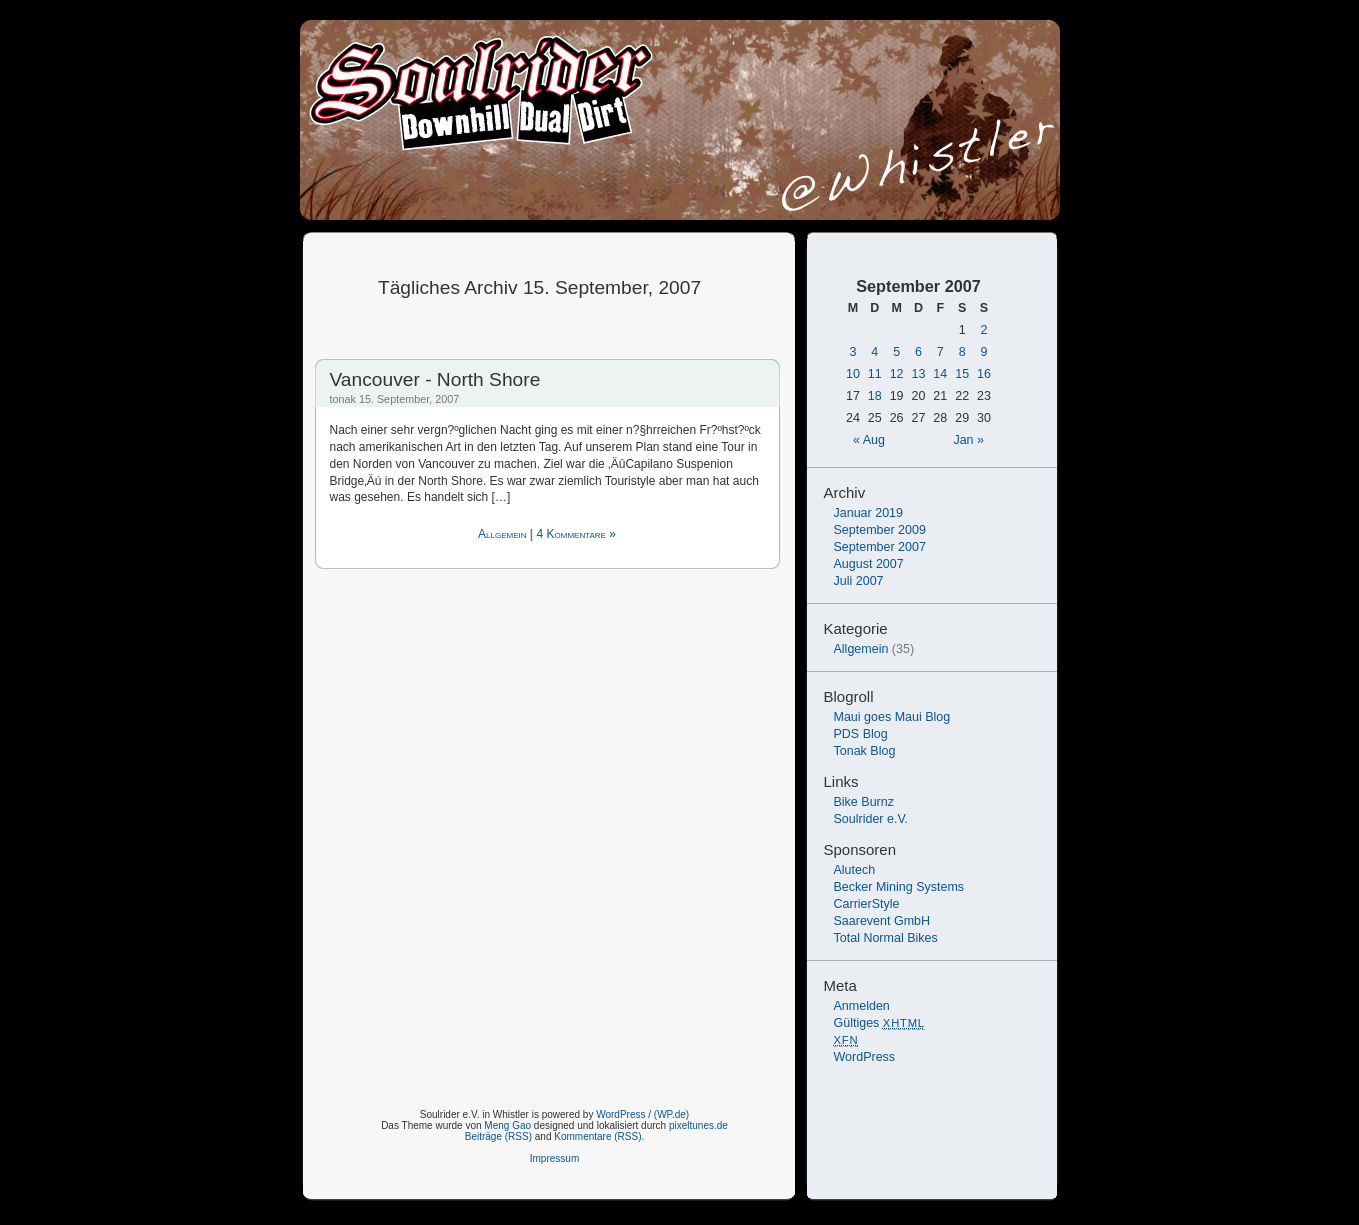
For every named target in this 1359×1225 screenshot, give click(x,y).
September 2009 (880, 530)
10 (853, 374)
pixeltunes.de (698, 1125)
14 (940, 374)
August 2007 (869, 564)
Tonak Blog (865, 751)
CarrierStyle (867, 904)
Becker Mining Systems (899, 887)
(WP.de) (671, 1114)
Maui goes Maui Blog (892, 717)
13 (919, 374)
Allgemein (502, 534)
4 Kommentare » (576, 534)
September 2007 (880, 547)
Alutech (855, 870)
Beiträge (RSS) (498, 1136)
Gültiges (879, 1023)
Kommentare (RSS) (597, 1136)
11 (875, 374)
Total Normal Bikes (886, 938)
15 (962, 374)
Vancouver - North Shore (435, 379)
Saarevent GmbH (882, 921)
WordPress (865, 1057)
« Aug (869, 440)
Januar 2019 (869, 513)
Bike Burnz (864, 802)
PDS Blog (861, 734)
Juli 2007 (859, 581)
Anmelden (862, 1006)
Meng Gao (507, 1125)
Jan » (968, 440)
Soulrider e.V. (871, 819)
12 (897, 374)
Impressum (554, 1158)
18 (875, 396)
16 (984, 374)
